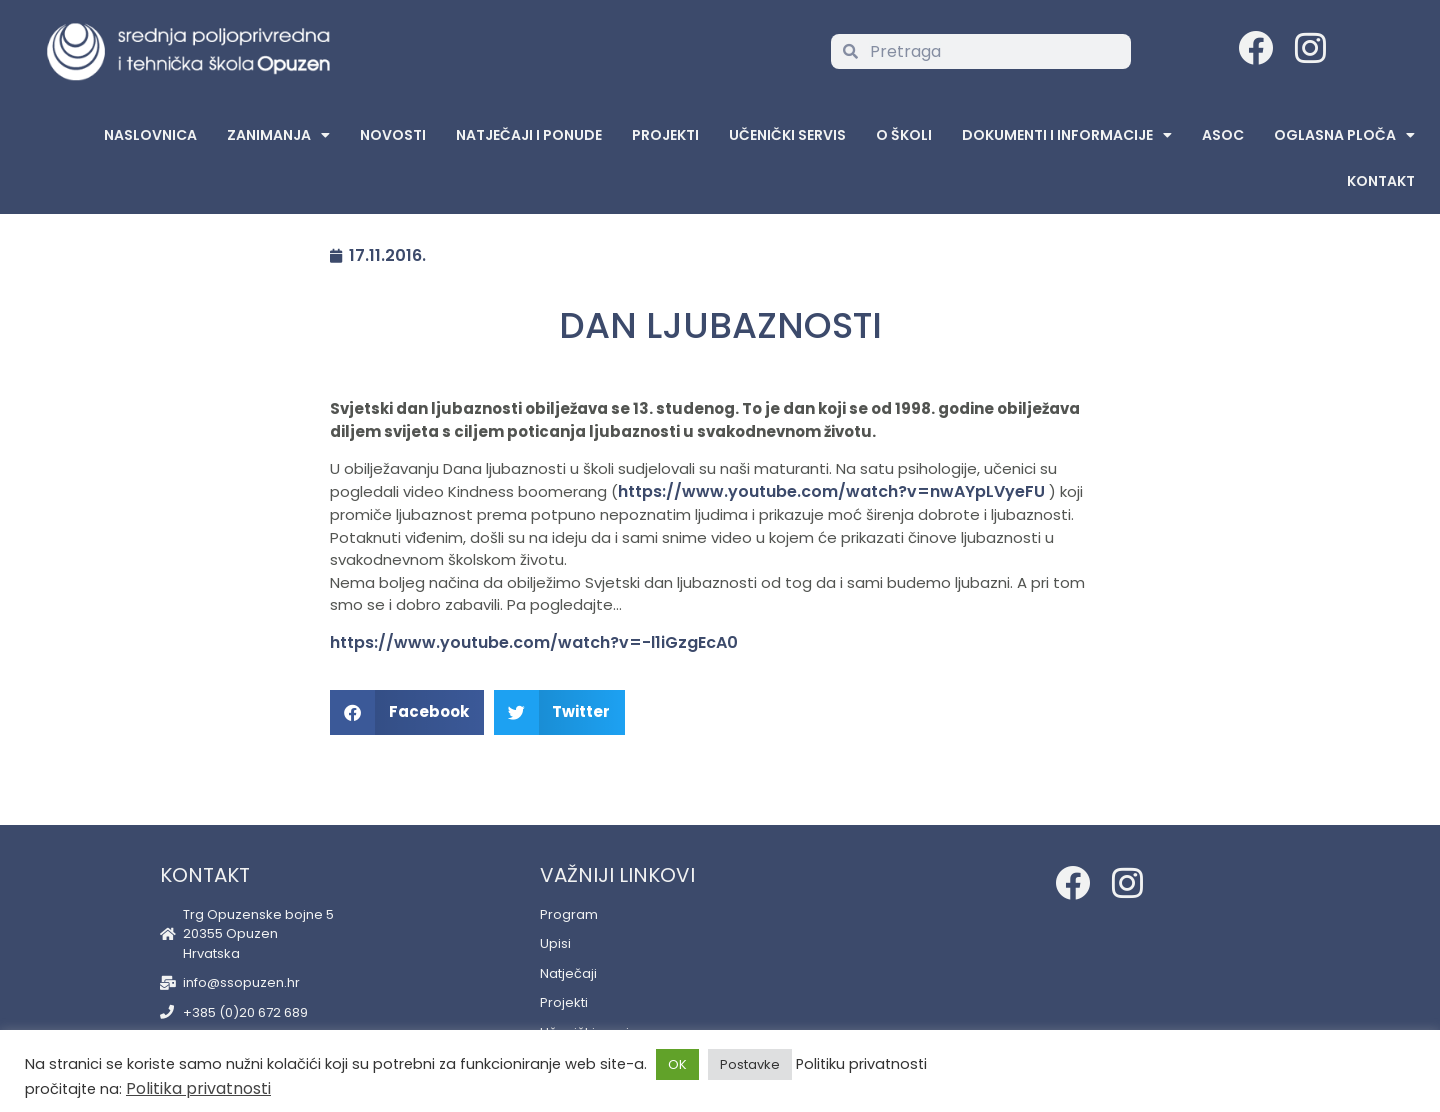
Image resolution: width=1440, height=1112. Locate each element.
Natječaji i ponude (529, 135)
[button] (407, 712)
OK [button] (677, 1064)
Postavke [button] (750, 1064)
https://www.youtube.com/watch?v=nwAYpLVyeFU (831, 491)
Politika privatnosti (198, 1088)
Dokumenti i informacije (1067, 135)
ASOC (1223, 135)
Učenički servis (787, 135)
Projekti (665, 135)
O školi (904, 135)
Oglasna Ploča (1344, 135)
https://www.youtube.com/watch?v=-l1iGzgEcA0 (534, 642)
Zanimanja (278, 135)
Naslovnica (150, 135)
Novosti (393, 135)
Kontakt (1381, 181)
